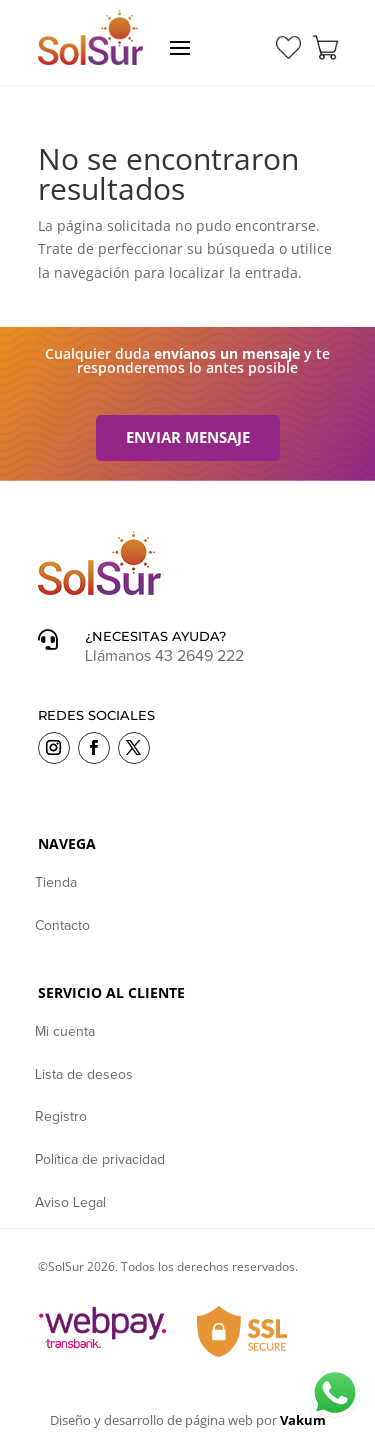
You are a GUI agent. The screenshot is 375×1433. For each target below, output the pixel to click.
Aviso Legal (70, 1203)
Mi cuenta (65, 1032)
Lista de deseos (84, 1075)
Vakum (303, 1420)
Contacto (62, 926)
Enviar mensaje (188, 437)
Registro (61, 1117)
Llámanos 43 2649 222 (164, 656)
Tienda (56, 883)
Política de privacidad (100, 1160)
